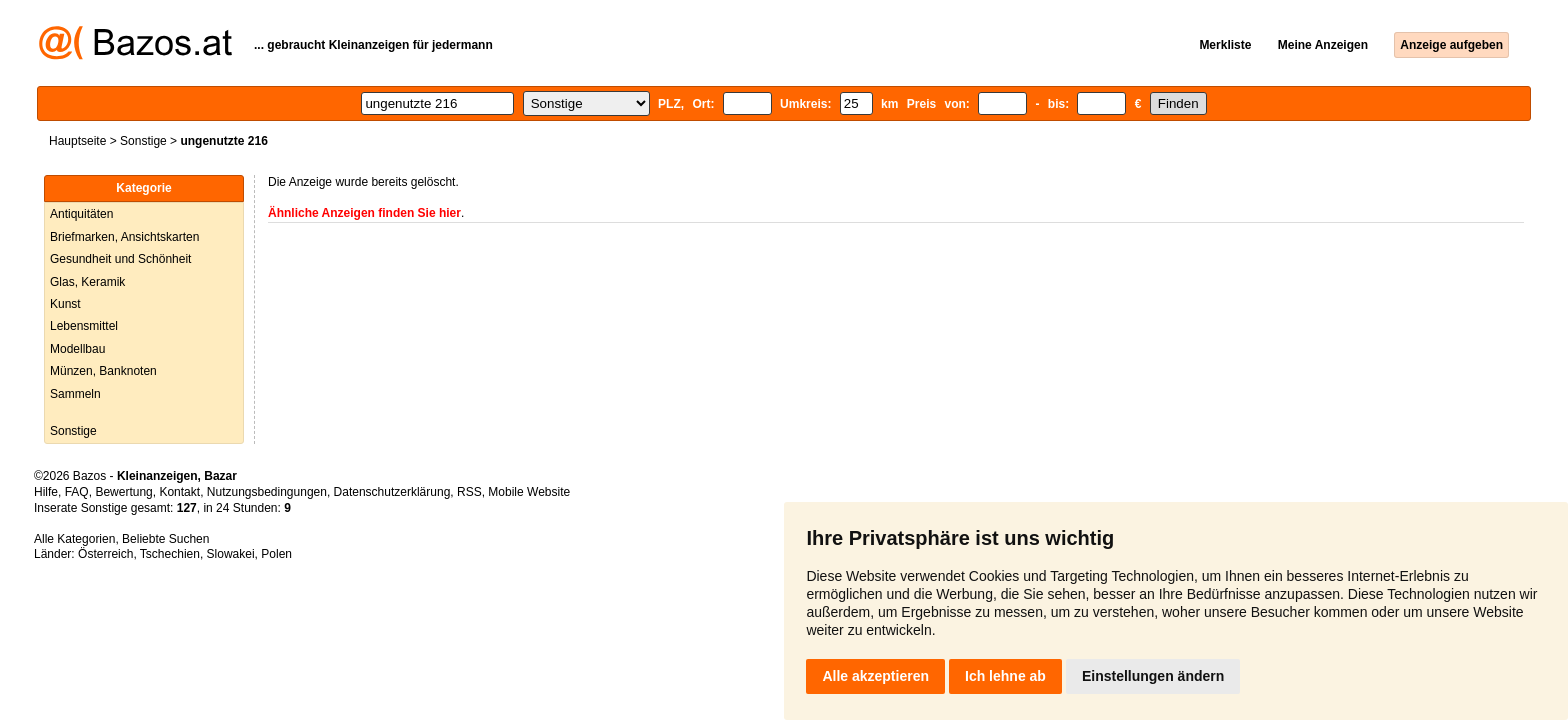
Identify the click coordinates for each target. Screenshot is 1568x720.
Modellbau (77, 349)
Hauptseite (77, 141)
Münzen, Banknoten (103, 371)
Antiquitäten (81, 214)
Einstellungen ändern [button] (1153, 676)
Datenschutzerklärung (392, 492)
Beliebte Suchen (165, 539)
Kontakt (179, 492)
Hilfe (46, 492)
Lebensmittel (84, 326)
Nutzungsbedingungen (267, 492)
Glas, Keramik (87, 282)
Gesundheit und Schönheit (120, 259)
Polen (276, 554)
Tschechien (170, 554)
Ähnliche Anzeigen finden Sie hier (364, 213)
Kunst (65, 304)
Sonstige (143, 141)
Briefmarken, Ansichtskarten (124, 237)
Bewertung (123, 492)
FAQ (77, 492)
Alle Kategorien (74, 539)
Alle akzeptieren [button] (875, 676)
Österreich (105, 554)
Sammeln (75, 394)
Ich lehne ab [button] (1005, 676)
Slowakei (231, 554)
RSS (469, 492)
